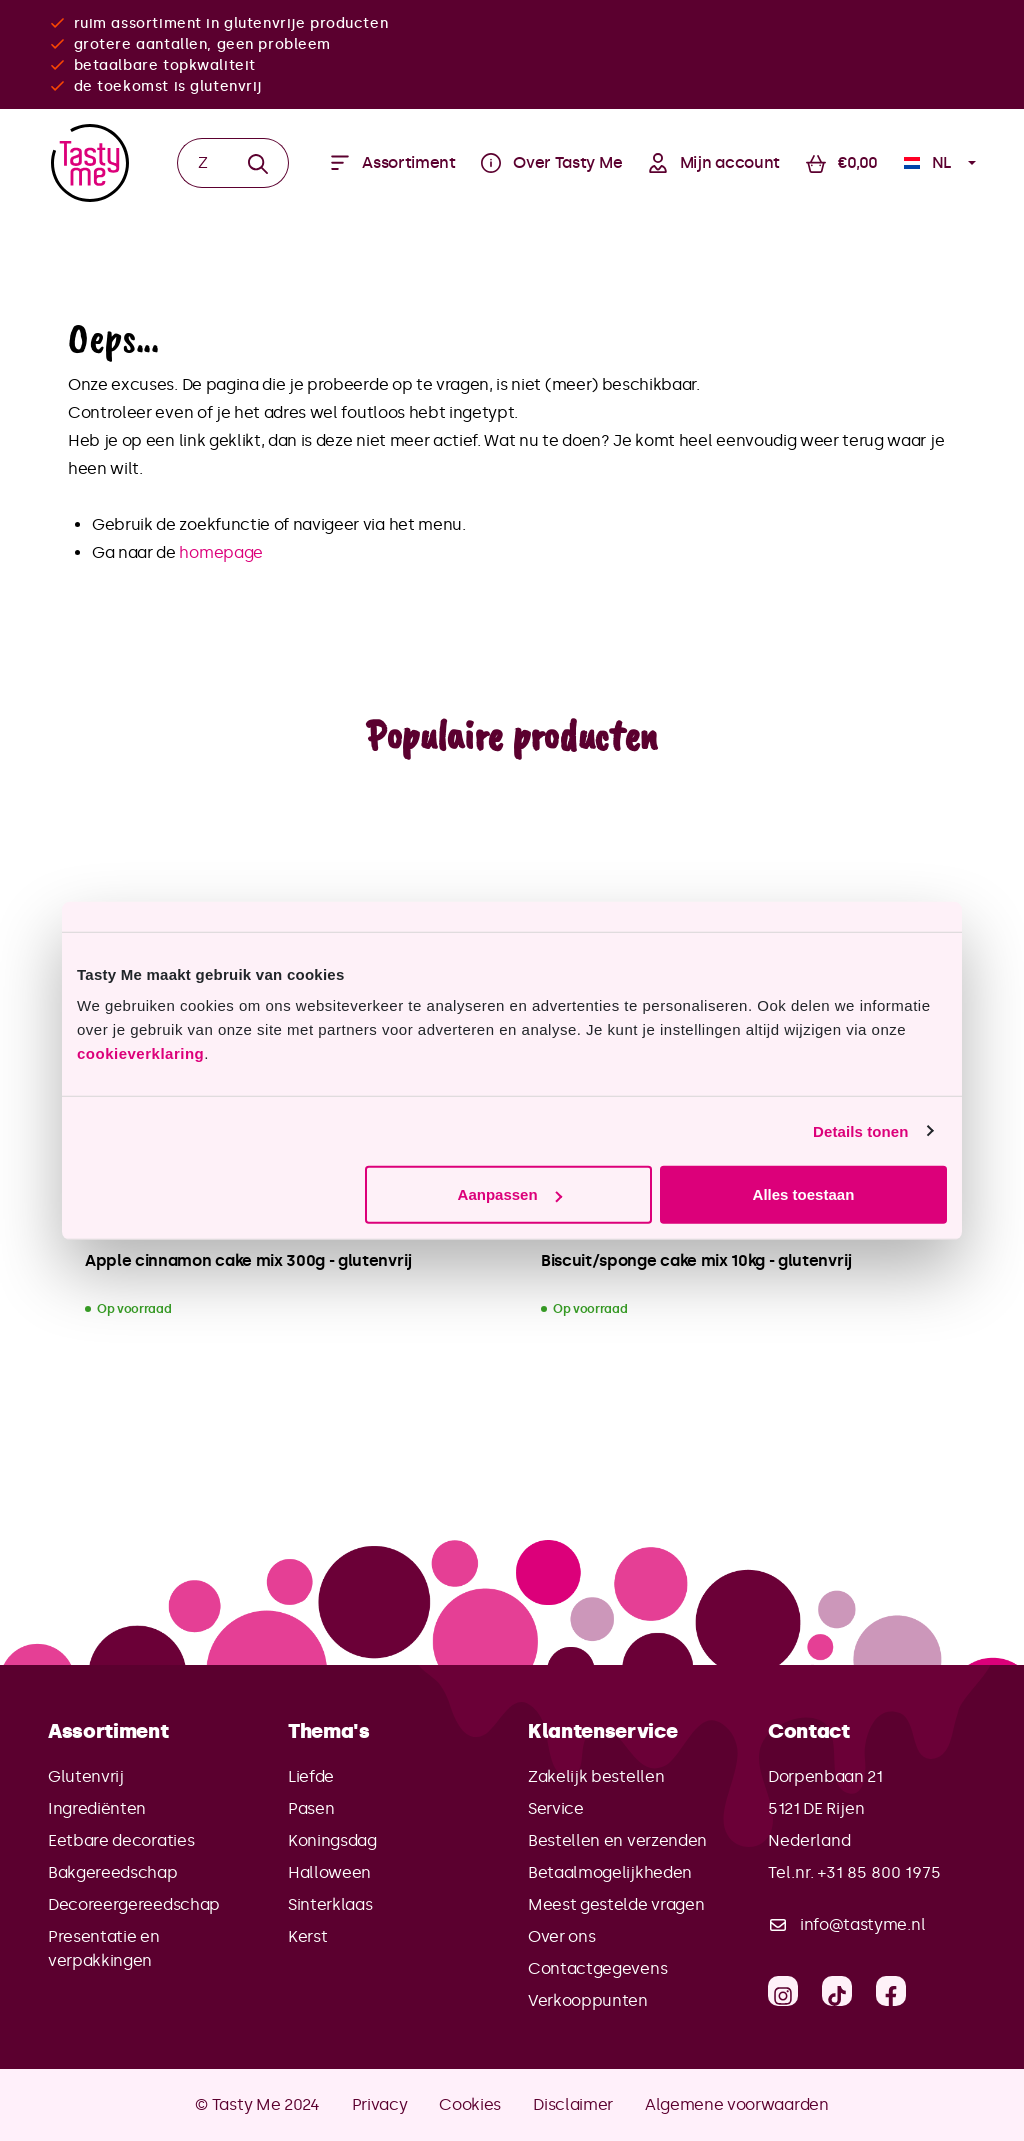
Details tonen (860, 1130)
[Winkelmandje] (842, 163)
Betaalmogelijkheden (610, 1872)
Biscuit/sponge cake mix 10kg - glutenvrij (696, 1260)
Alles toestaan (804, 1194)
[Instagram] (783, 1991)
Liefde (311, 1776)
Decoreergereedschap (134, 1904)
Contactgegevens (597, 1968)
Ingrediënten (97, 1808)
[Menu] (392, 163)
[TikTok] (837, 1991)
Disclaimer (573, 2104)
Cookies (470, 2104)
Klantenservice (603, 1731)
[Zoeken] (202, 163)
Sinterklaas (330, 1904)
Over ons (561, 1936)
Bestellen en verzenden (617, 1840)
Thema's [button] (329, 1731)
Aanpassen (510, 1194)
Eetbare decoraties (121, 1840)
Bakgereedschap (113, 1872)
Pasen (311, 1808)
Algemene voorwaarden (737, 2104)
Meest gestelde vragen (616, 1904)
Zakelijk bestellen (596, 1776)
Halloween (329, 1872)
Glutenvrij (86, 1776)
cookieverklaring (140, 1053)
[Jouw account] (714, 163)
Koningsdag (332, 1840)
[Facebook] (891, 1991)
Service (556, 1808)
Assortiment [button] (108, 1731)
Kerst (307, 1936)
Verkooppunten (588, 2000)
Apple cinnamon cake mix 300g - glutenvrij (248, 1260)
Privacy (380, 2104)
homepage (220, 552)
